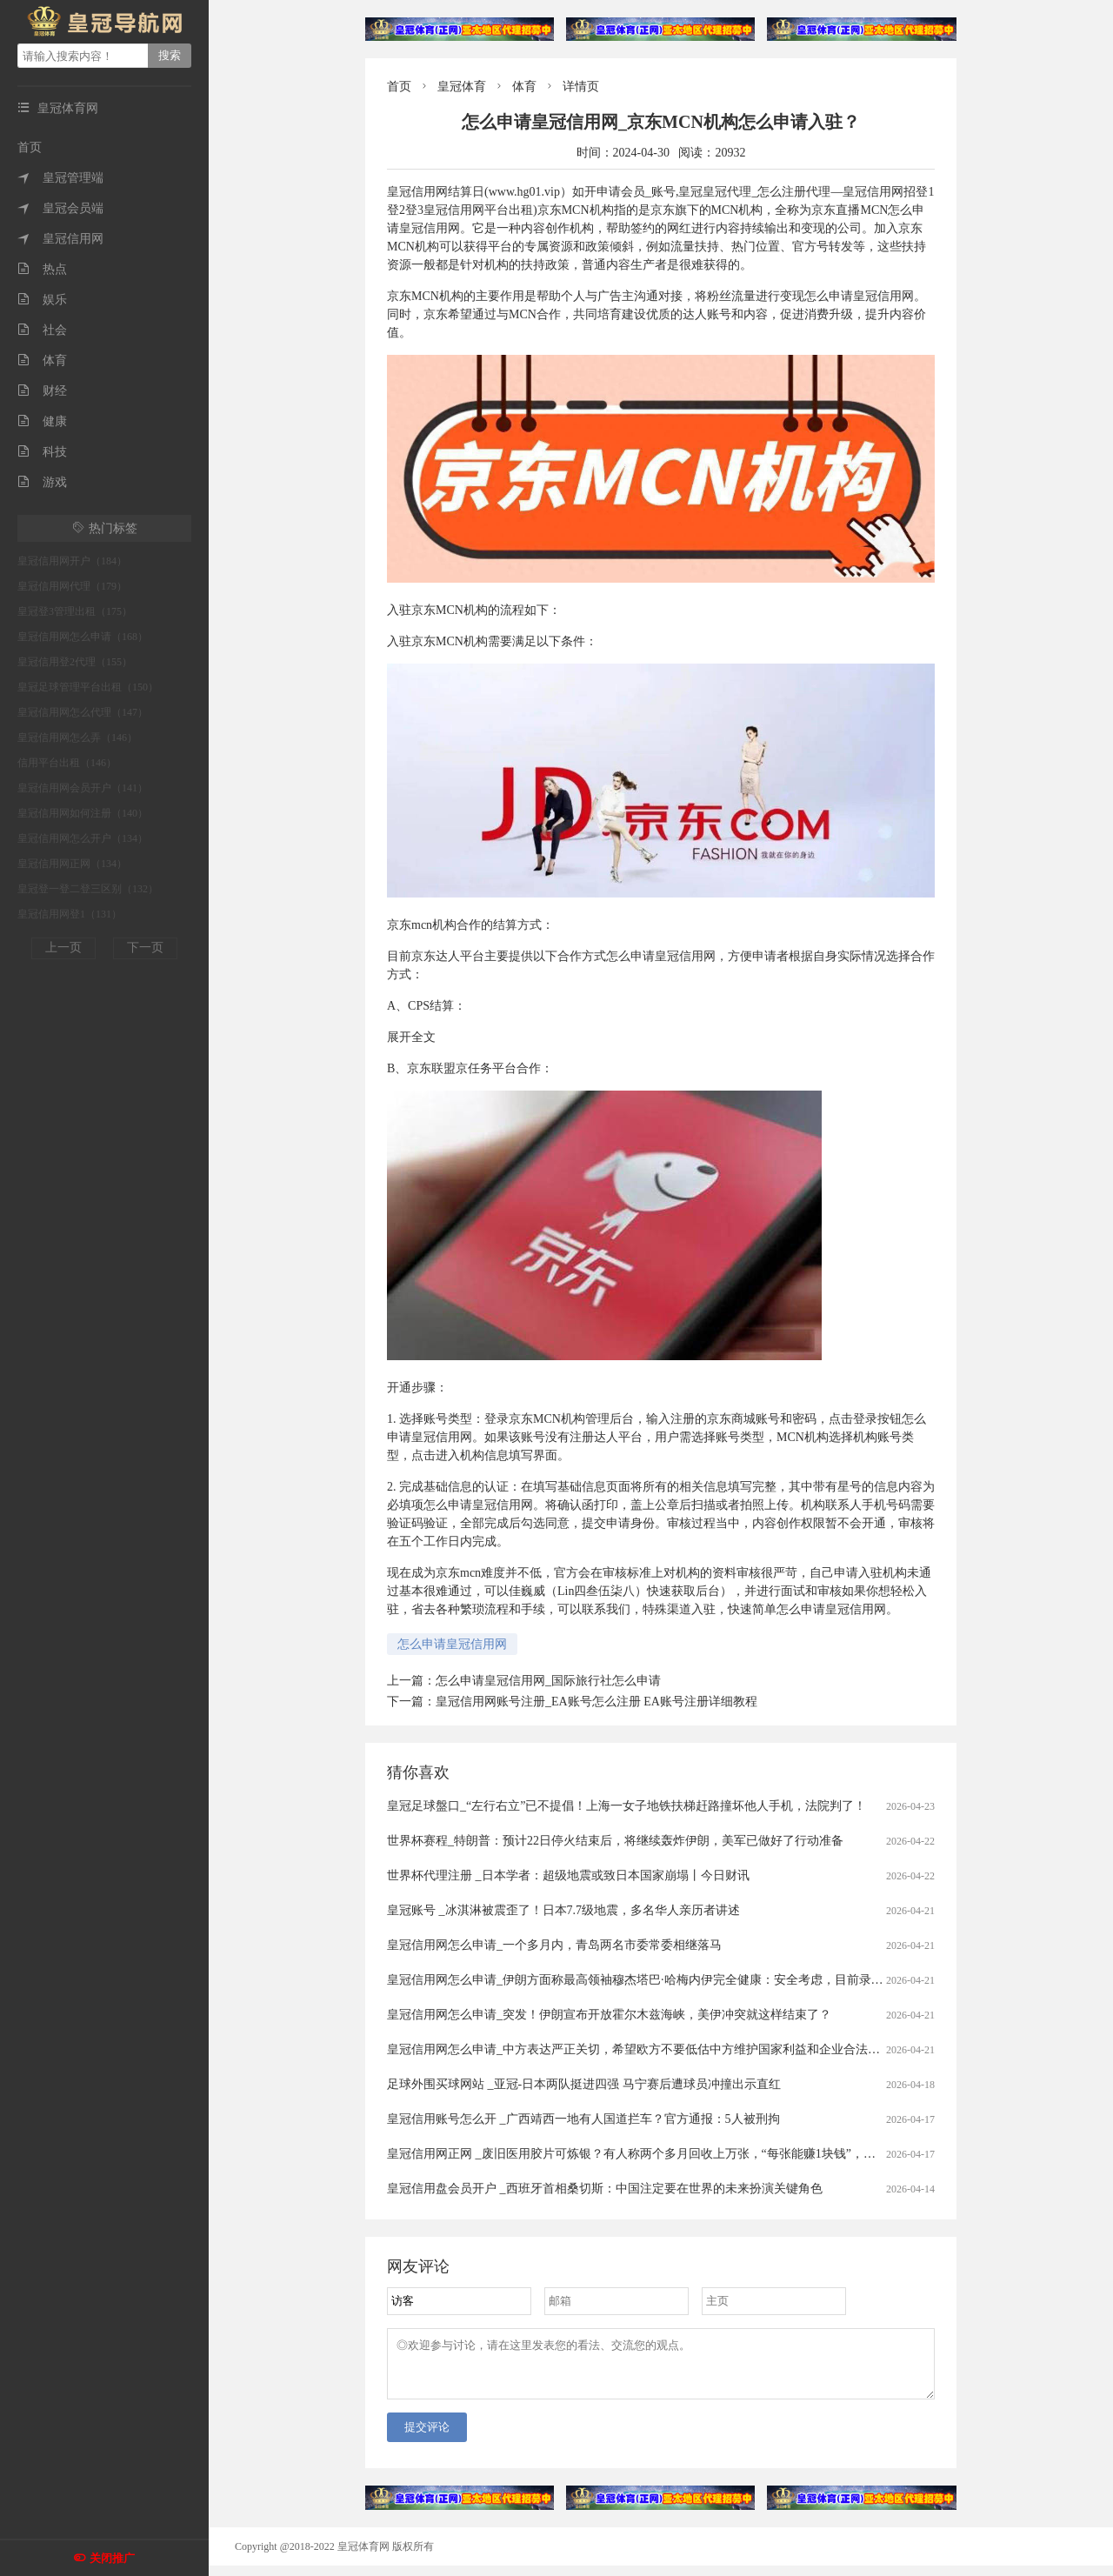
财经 (42, 390)
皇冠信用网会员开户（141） (82, 788)
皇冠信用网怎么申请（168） (82, 637)
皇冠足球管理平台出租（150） (87, 687)
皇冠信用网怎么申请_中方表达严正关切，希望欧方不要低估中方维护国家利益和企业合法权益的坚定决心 (670, 2049)
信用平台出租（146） (67, 763)
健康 (42, 421)
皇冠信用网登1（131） (69, 914)
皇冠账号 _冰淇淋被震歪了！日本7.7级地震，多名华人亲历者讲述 (563, 1910)
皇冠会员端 (60, 208)
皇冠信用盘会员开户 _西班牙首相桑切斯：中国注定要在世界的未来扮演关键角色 (605, 2188)
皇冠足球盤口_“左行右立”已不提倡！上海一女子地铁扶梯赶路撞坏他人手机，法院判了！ (626, 1805)
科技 (42, 451)
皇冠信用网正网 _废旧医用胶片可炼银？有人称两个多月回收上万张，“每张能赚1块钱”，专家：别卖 (655, 2153)
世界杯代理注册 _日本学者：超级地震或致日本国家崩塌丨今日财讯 (568, 1875)
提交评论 (427, 2437)
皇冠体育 (461, 86)
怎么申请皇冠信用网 (452, 1644)
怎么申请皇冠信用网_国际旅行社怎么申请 (548, 1680)
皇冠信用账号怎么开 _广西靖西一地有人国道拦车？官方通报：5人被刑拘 (583, 2119)
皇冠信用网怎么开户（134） (82, 838)
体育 (42, 360)
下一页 (145, 947)
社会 (42, 330)
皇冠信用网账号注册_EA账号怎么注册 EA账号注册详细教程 (596, 1701)
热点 (42, 269)
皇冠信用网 (60, 238)
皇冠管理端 (60, 177)
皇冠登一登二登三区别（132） (87, 889)
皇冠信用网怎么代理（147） (82, 712)
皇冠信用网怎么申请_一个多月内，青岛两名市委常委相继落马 (554, 1945)
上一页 (63, 947)
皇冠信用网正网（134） (72, 864)
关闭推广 (112, 2558)
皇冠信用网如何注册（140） (82, 813)
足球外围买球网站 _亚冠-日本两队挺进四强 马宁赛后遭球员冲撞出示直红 (584, 2084)
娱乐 (42, 299)
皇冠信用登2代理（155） (74, 662)
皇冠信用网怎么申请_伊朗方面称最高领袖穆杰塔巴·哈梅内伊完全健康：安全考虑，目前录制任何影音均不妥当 (684, 1979)
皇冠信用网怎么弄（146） (77, 737)
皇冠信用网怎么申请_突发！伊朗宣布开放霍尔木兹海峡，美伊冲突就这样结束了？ (609, 2014)
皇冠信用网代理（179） (72, 586)
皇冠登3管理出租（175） (74, 611)
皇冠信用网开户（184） (72, 561)
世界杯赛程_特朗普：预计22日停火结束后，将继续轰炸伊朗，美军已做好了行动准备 (615, 1840)
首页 (29, 147)
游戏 (42, 482)
